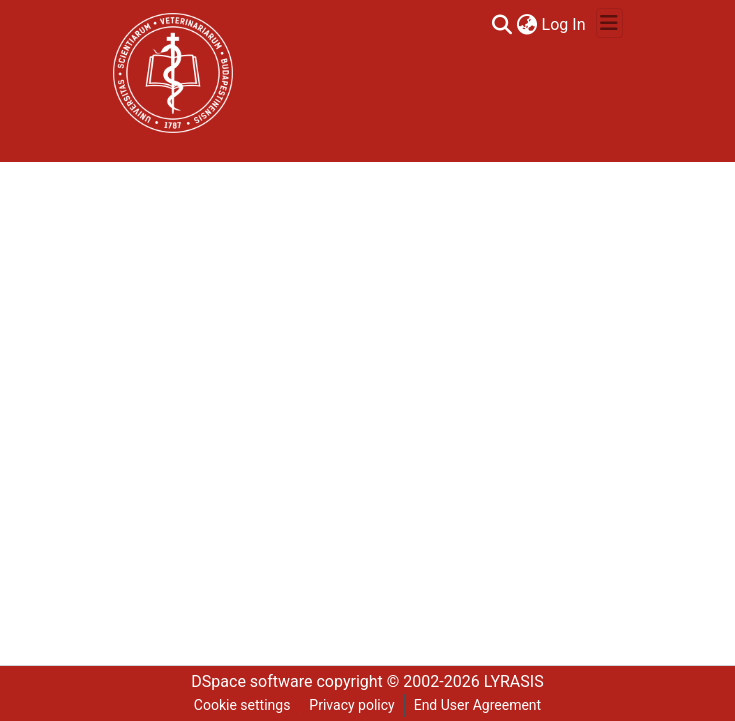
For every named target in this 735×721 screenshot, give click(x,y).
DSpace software (251, 681)
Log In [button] (565, 24)
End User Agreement (477, 705)
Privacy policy (351, 705)
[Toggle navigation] (609, 23)
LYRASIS (514, 681)
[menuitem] (527, 25)
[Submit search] (502, 25)
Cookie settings (242, 705)
